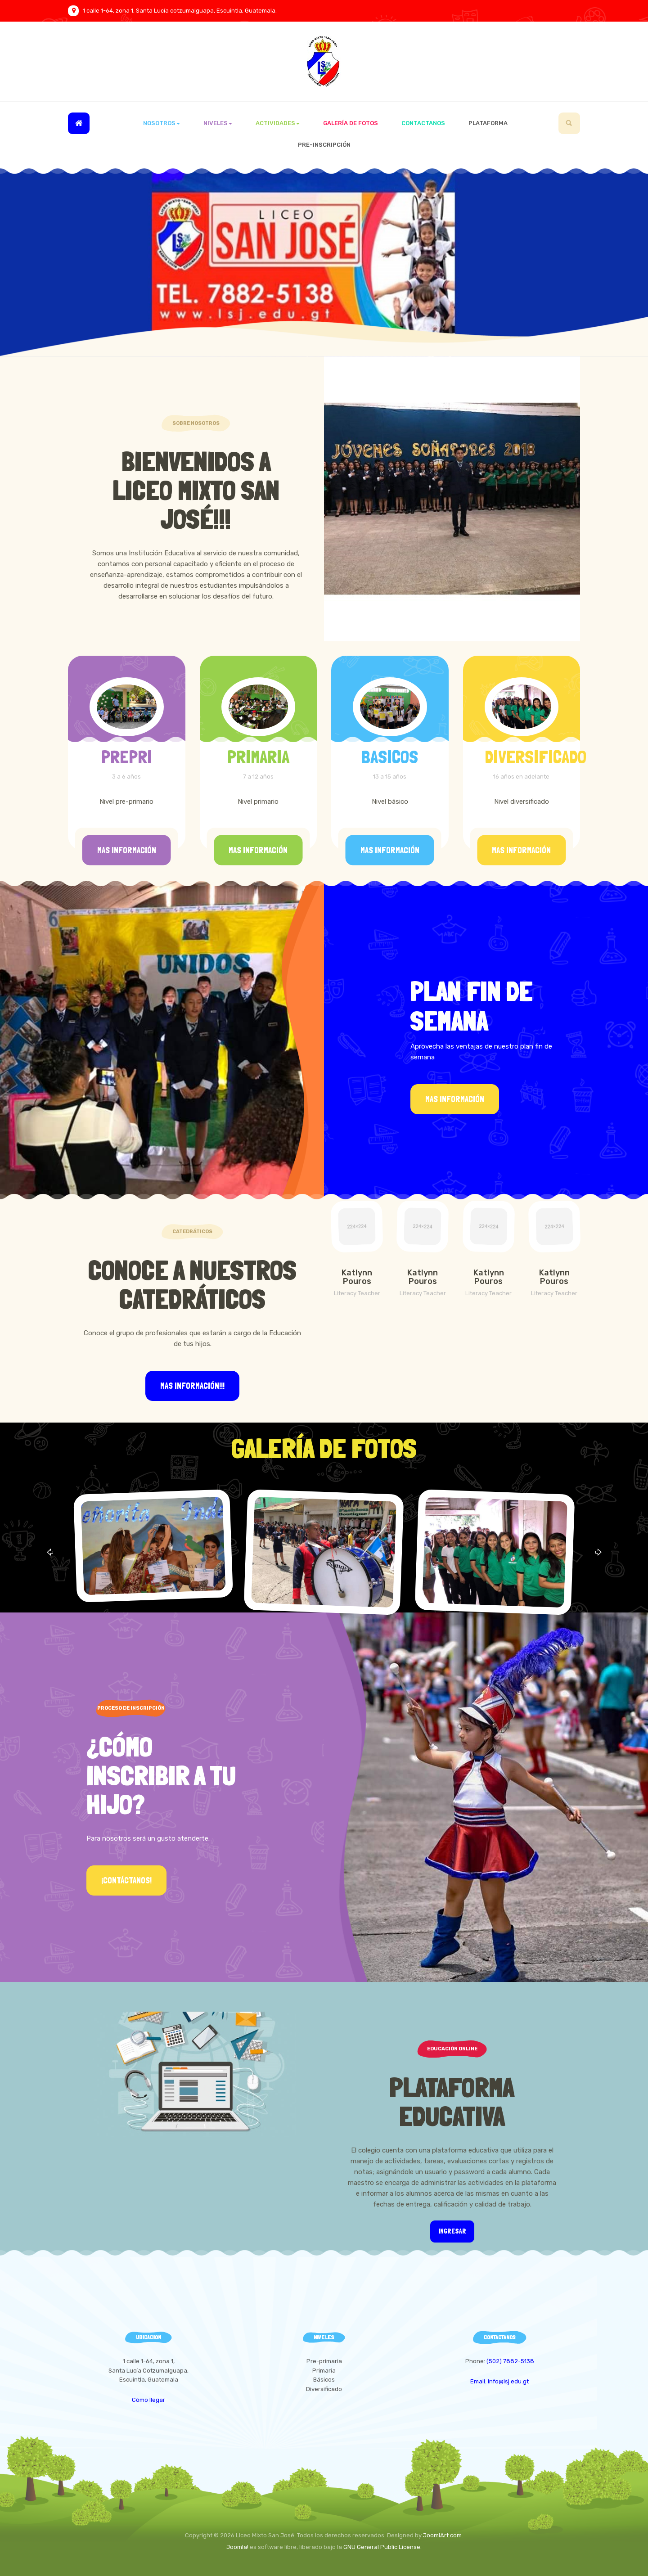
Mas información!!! (192, 1386)
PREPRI (126, 757)
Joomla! (237, 2547)
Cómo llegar (148, 2399)
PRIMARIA (258, 757)
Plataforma (488, 123)
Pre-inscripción (324, 144)
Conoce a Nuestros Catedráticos (192, 1284)
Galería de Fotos (350, 123)
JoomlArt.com (442, 2535)
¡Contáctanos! (126, 1880)
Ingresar (452, 2231)
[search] (569, 123)
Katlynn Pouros (357, 1277)
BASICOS (389, 757)
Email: (479, 2381)
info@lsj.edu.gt (508, 2381)
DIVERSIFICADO (535, 757)
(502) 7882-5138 (510, 2361)
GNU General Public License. (382, 2547)
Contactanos (423, 123)
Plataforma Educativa (452, 2101)
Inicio (79, 123)
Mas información (126, 850)
